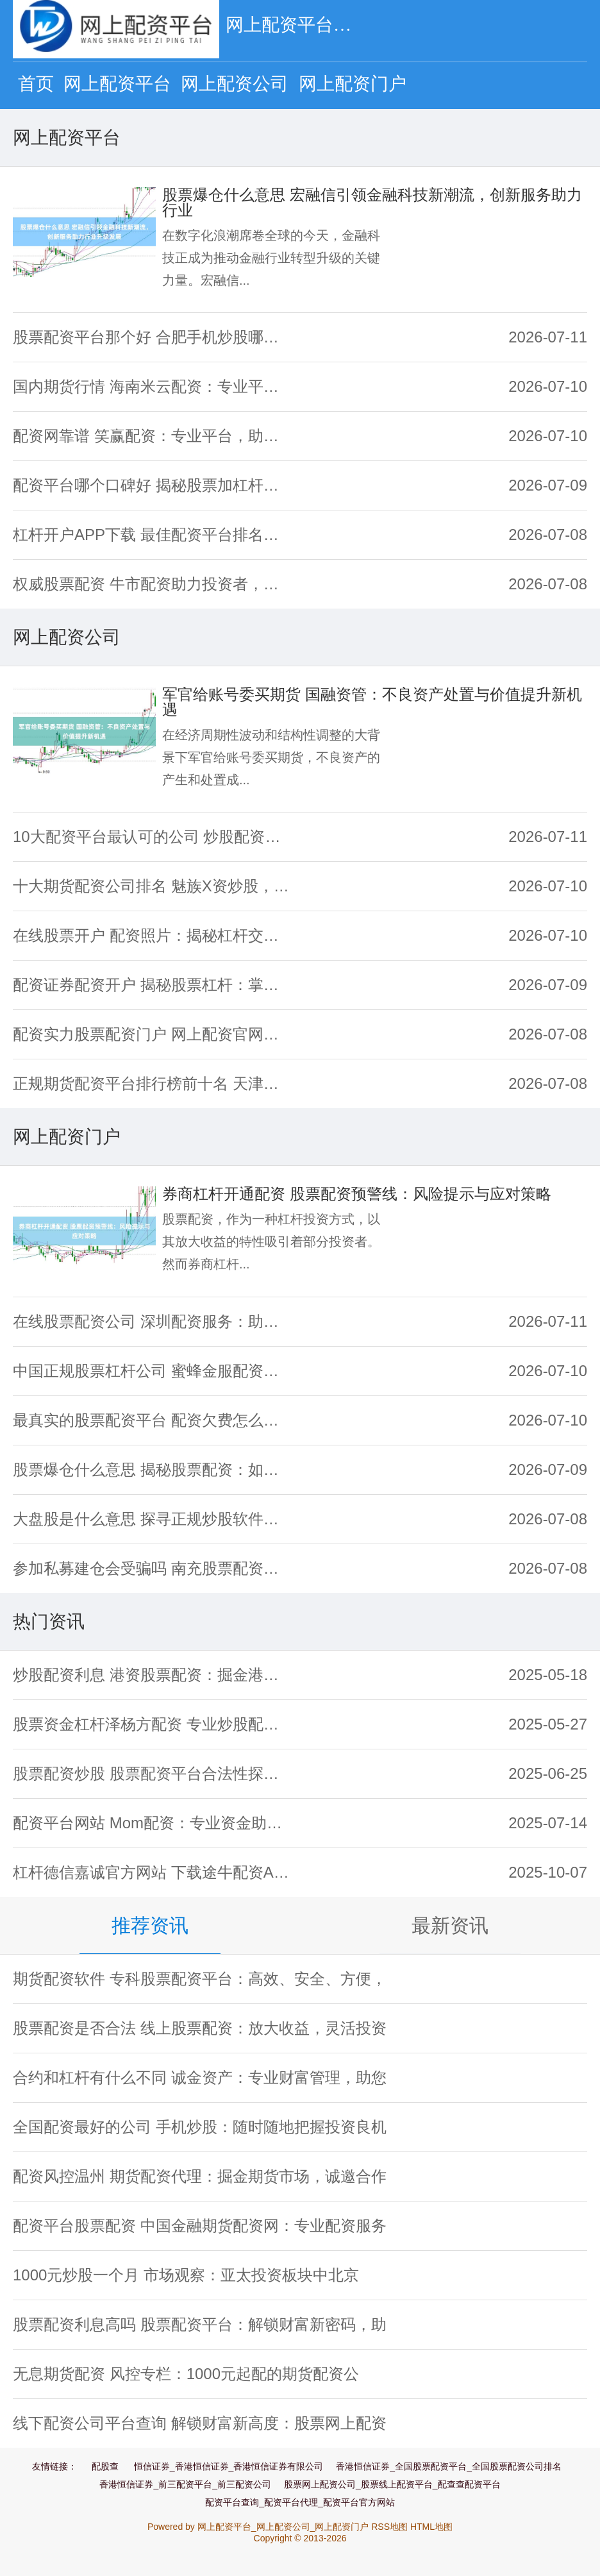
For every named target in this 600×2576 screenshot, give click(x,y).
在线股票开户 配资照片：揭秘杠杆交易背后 (153, 935)
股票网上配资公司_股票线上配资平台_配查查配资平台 (392, 2484)
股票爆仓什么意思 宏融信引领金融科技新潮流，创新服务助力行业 (372, 202)
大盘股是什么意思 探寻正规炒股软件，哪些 (153, 1519)
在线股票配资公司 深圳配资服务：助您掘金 (153, 1321)
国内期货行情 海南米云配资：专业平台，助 (153, 386)
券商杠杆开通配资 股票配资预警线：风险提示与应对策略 (356, 1193)
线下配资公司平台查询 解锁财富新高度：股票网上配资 (200, 2423)
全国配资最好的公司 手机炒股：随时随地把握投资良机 (200, 2126)
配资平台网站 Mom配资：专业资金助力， (153, 1822)
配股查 (105, 2466)
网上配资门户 (352, 84)
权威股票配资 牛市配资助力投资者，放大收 (153, 584)
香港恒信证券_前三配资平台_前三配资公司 (185, 2484)
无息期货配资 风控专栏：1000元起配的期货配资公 (186, 2373)
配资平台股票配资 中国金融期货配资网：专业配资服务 (200, 2225)
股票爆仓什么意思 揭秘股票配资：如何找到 (153, 1469)
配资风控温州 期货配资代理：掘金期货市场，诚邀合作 (200, 2176)
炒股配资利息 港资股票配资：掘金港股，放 (153, 1674)
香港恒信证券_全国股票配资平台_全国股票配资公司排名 (449, 2466)
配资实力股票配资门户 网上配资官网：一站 (153, 1034)
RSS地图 (389, 2526)
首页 (36, 84)
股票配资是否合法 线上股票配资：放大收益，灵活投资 (200, 2028)
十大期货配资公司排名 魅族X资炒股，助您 (153, 886)
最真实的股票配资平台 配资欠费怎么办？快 (153, 1420)
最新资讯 (450, 1925)
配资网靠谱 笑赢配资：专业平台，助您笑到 (153, 435)
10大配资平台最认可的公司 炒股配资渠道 (153, 836)
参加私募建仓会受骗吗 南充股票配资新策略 (153, 1568)
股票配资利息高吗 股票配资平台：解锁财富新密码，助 (200, 2324)
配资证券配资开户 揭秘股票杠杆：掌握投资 (153, 984)
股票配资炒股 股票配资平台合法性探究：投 (153, 1773)
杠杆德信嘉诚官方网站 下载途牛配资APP (153, 1872)
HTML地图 (431, 2526)
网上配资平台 (117, 84)
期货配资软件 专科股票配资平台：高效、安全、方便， (200, 1978)
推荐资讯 (150, 1925)
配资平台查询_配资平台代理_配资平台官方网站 (300, 2502)
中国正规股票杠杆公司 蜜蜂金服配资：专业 (153, 1370)
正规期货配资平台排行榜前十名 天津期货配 (153, 1083)
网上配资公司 (234, 84)
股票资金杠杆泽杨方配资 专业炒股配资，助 (153, 1724)
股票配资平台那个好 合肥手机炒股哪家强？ (153, 337)
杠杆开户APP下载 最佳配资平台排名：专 (153, 534)
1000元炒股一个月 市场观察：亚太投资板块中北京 (186, 2275)
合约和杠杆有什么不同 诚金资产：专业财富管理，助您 (200, 2077)
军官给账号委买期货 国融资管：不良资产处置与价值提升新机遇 (372, 702)
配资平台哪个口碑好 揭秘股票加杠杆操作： (153, 485)
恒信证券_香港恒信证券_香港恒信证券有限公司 (229, 2466)
